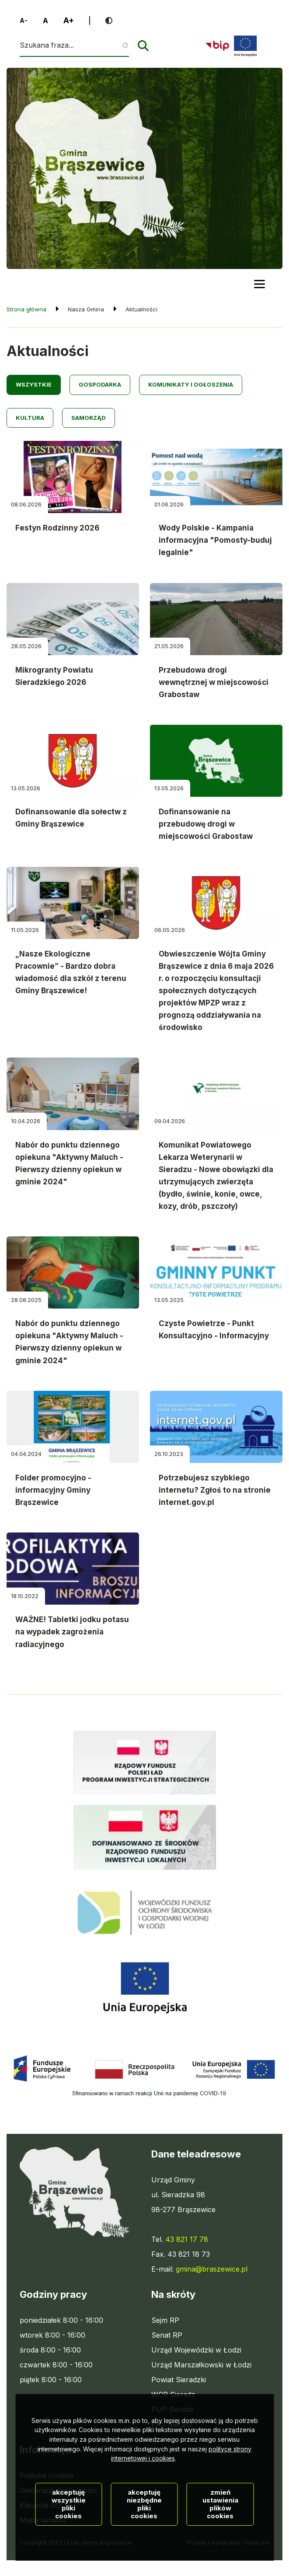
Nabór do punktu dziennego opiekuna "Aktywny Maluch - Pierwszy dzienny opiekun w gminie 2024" (69, 1163)
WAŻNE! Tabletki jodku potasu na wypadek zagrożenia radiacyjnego (72, 1631)
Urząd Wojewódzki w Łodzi (196, 2350)
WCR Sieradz (173, 2394)
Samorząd (88, 417)
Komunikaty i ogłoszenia (190, 384)
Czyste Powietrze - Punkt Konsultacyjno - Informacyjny (214, 1329)
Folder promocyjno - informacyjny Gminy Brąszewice (53, 1490)
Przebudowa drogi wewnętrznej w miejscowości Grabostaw (213, 682)
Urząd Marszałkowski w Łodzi (201, 2365)
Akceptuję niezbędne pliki (144, 2519)
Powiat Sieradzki (178, 2379)
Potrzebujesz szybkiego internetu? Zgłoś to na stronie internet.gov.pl (215, 1490)
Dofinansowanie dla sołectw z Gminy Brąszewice (71, 817)
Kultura (30, 417)
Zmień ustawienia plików (220, 2519)
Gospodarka (100, 384)
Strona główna (26, 309)
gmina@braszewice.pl (211, 2269)
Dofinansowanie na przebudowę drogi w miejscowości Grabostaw (206, 824)
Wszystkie (34, 384)
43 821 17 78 (186, 2239)
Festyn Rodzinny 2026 (57, 528)
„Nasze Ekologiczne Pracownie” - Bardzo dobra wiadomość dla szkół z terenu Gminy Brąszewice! (70, 972)
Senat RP (166, 2335)
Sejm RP (165, 2320)
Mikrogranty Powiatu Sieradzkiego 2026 (54, 676)
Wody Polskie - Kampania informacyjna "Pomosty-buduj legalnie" (215, 540)
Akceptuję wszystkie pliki (69, 2519)
